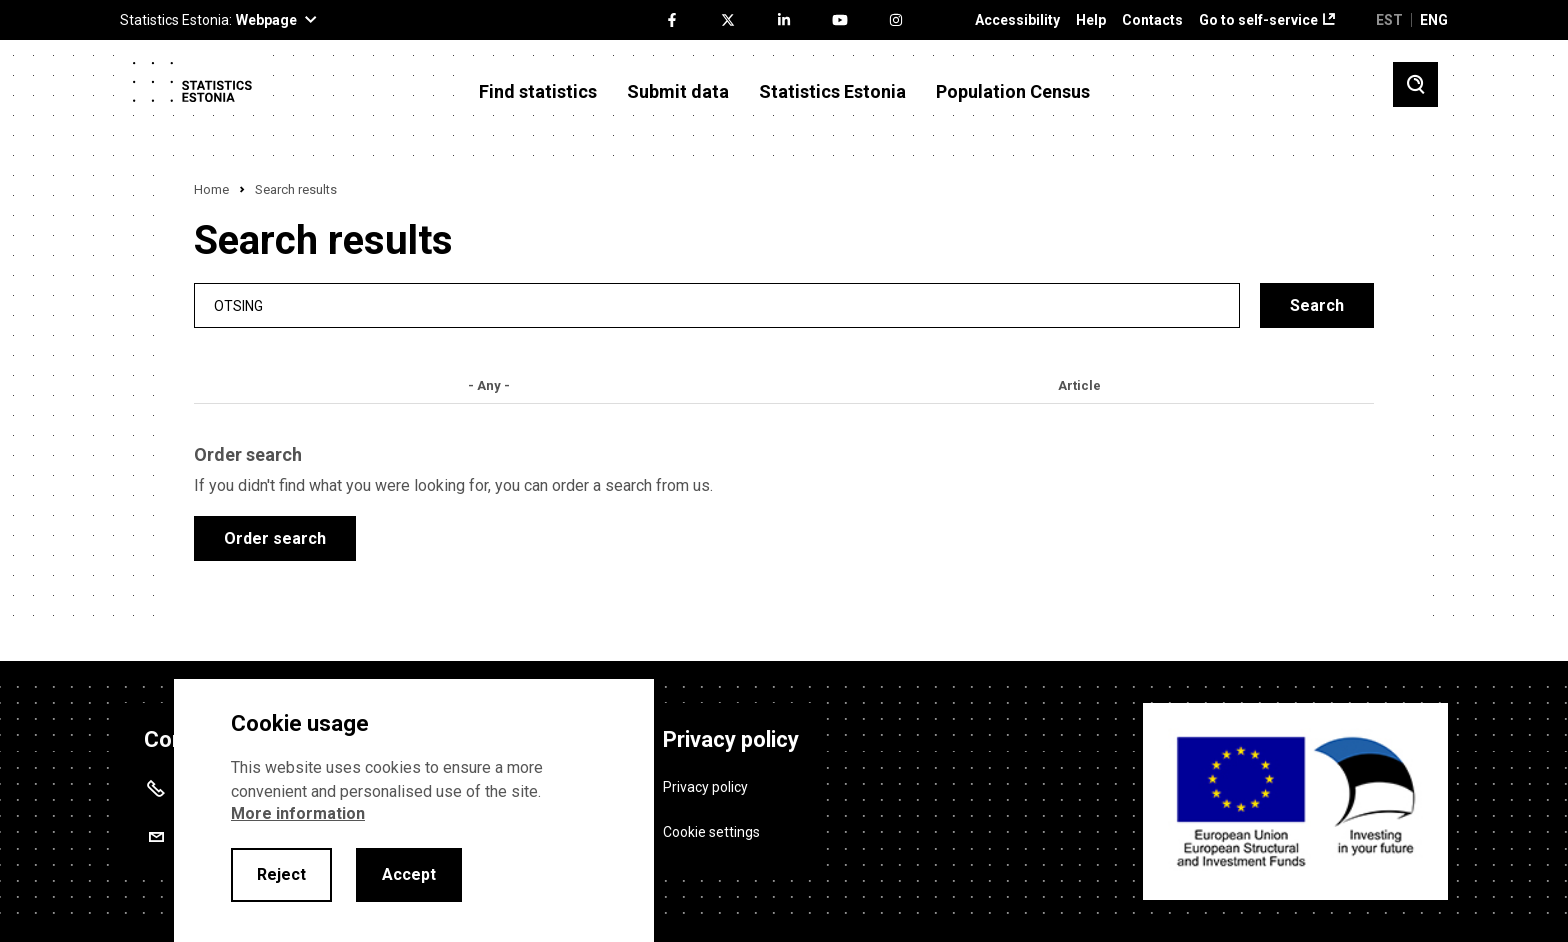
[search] (717, 305)
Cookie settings (711, 832)
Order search (275, 538)
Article (1079, 385)
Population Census (1013, 92)
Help (1091, 20)
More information (298, 813)
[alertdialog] (414, 810)
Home (211, 189)
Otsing (238, 305)
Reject (281, 874)
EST (1389, 20)
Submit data (678, 92)
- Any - (489, 385)
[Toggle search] (1415, 84)
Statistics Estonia (832, 92)
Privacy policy (705, 787)
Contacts (1152, 20)
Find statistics (538, 92)
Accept (409, 874)
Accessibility (1017, 20)
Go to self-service (1258, 20)
